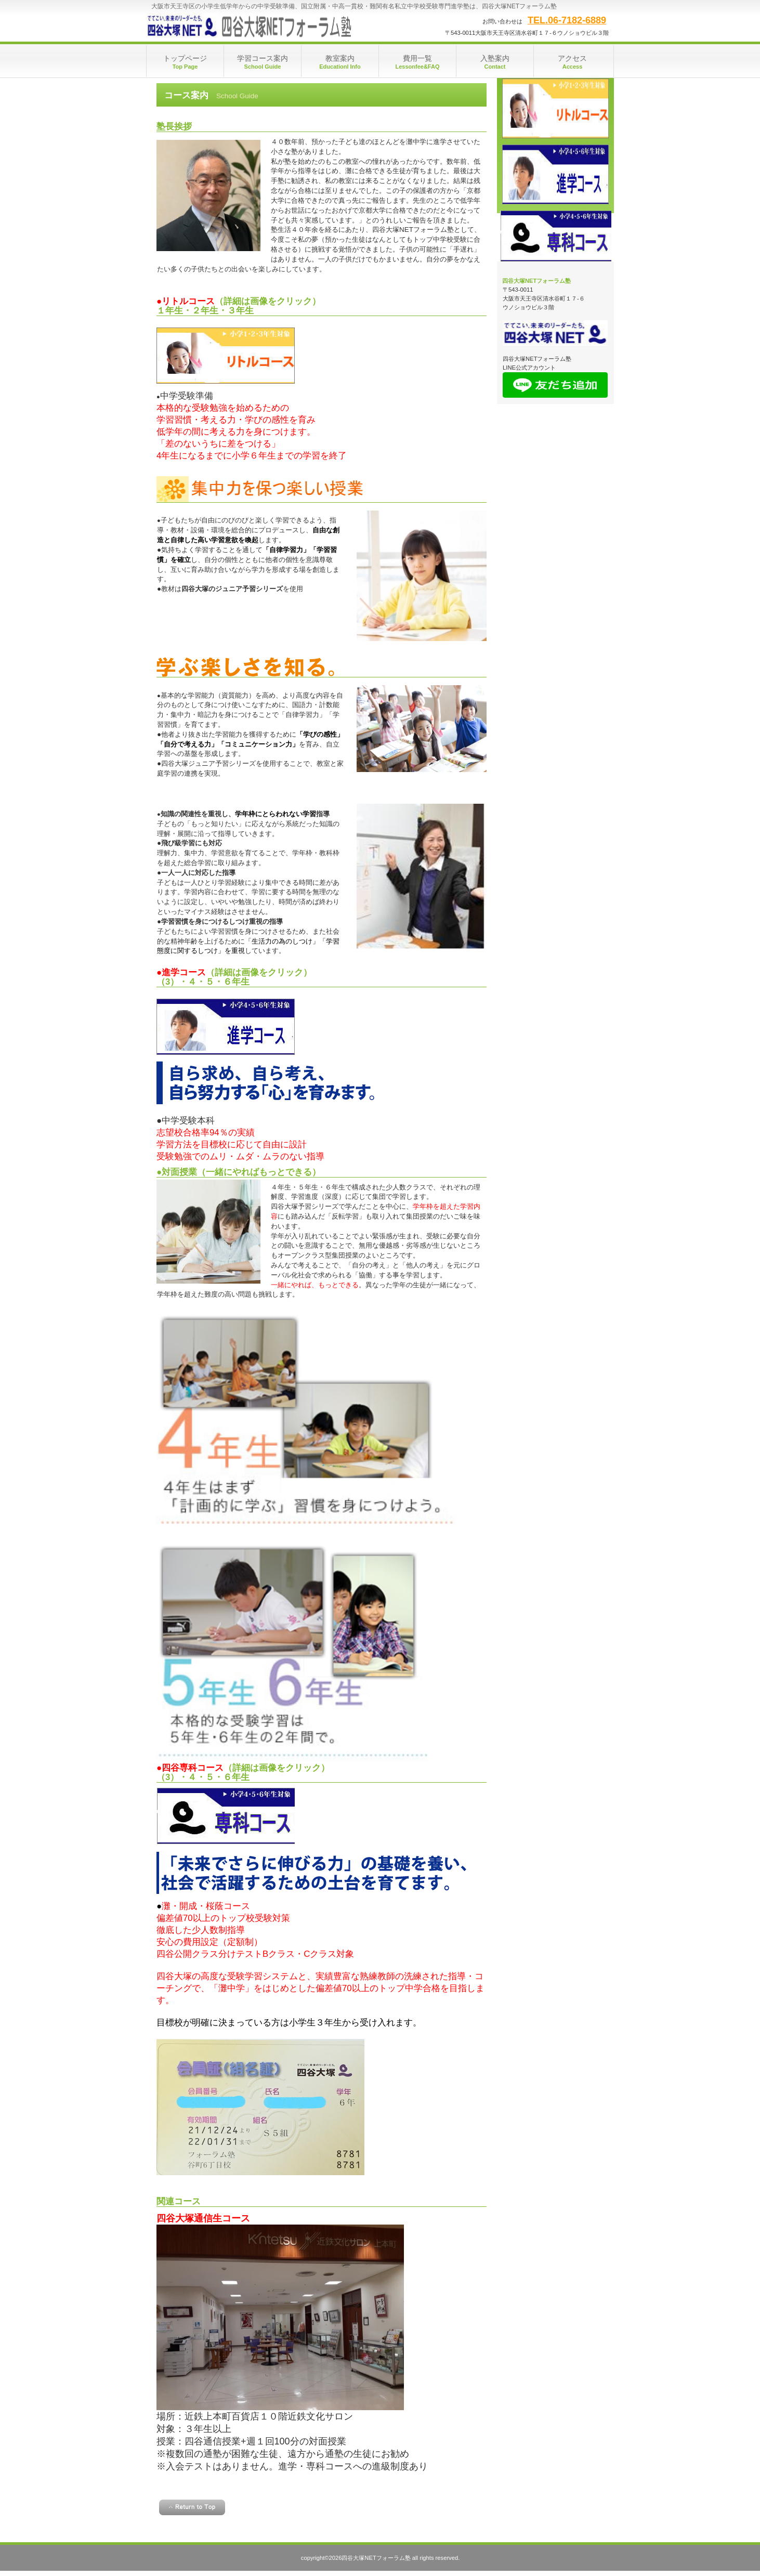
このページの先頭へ (192, 2507)
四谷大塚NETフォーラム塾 (250, 26)
